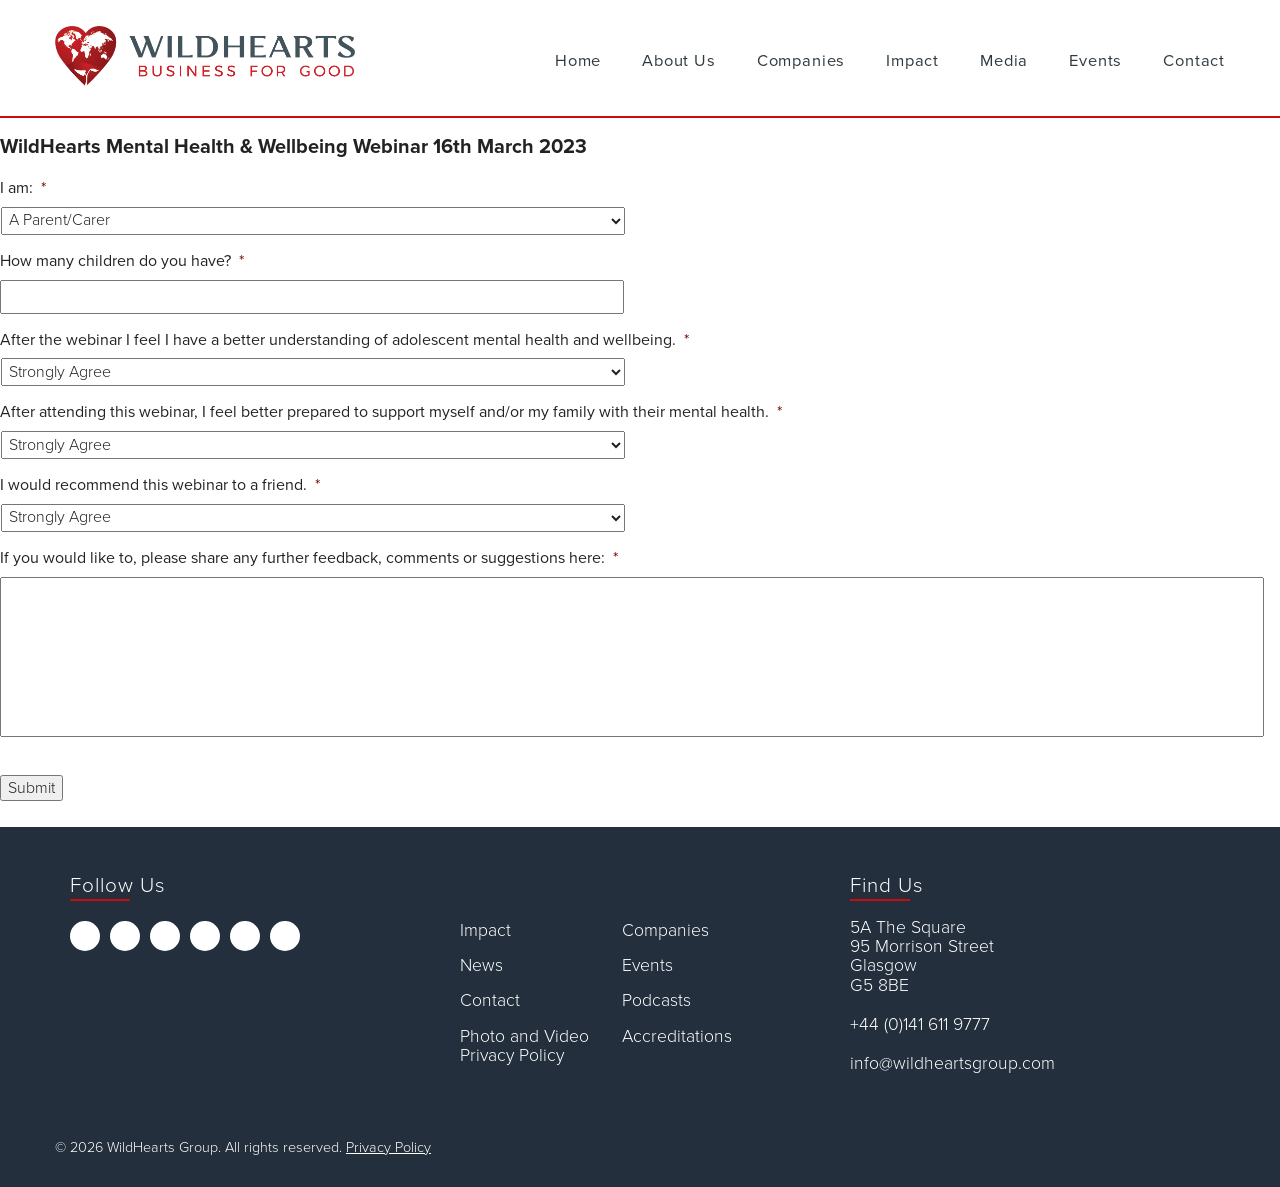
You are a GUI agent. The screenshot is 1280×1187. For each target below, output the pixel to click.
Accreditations (677, 1036)
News (481, 965)
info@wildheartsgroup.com (952, 1063)
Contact (1194, 61)
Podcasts (656, 1000)
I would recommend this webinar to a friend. (160, 485)
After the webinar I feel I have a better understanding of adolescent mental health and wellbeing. (344, 340)
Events (1095, 61)
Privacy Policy (388, 1147)
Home (578, 61)
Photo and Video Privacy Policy (524, 1046)
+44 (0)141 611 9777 (920, 1024)
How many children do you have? (122, 261)
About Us (679, 61)
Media (1004, 61)
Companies (801, 61)
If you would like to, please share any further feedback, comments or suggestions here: (309, 558)
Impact (912, 61)
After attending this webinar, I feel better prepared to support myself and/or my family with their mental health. (391, 412)
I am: (23, 188)
